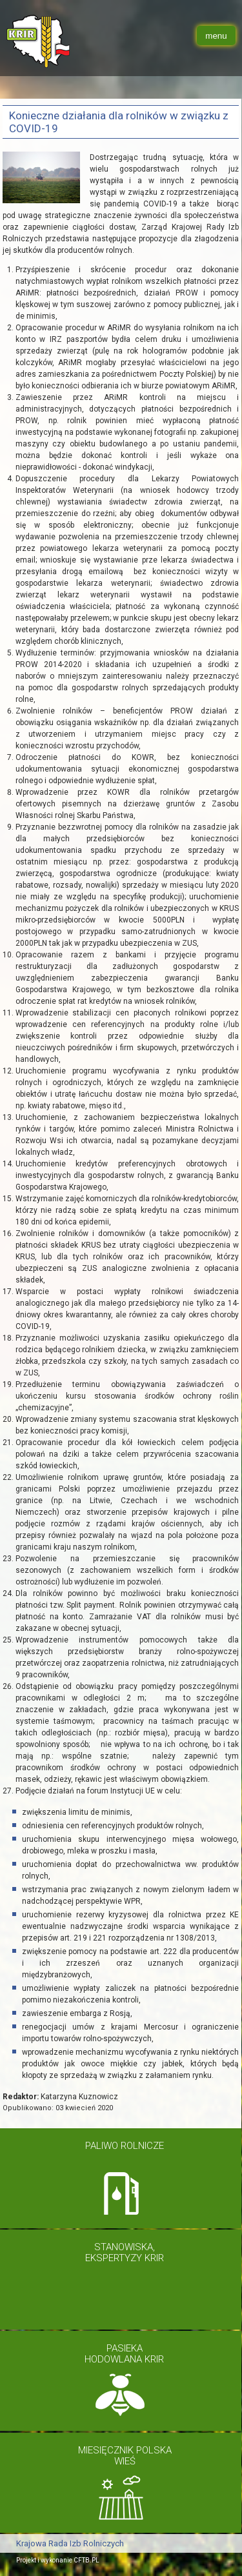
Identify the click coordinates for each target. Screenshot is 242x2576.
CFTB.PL (86, 2557)
